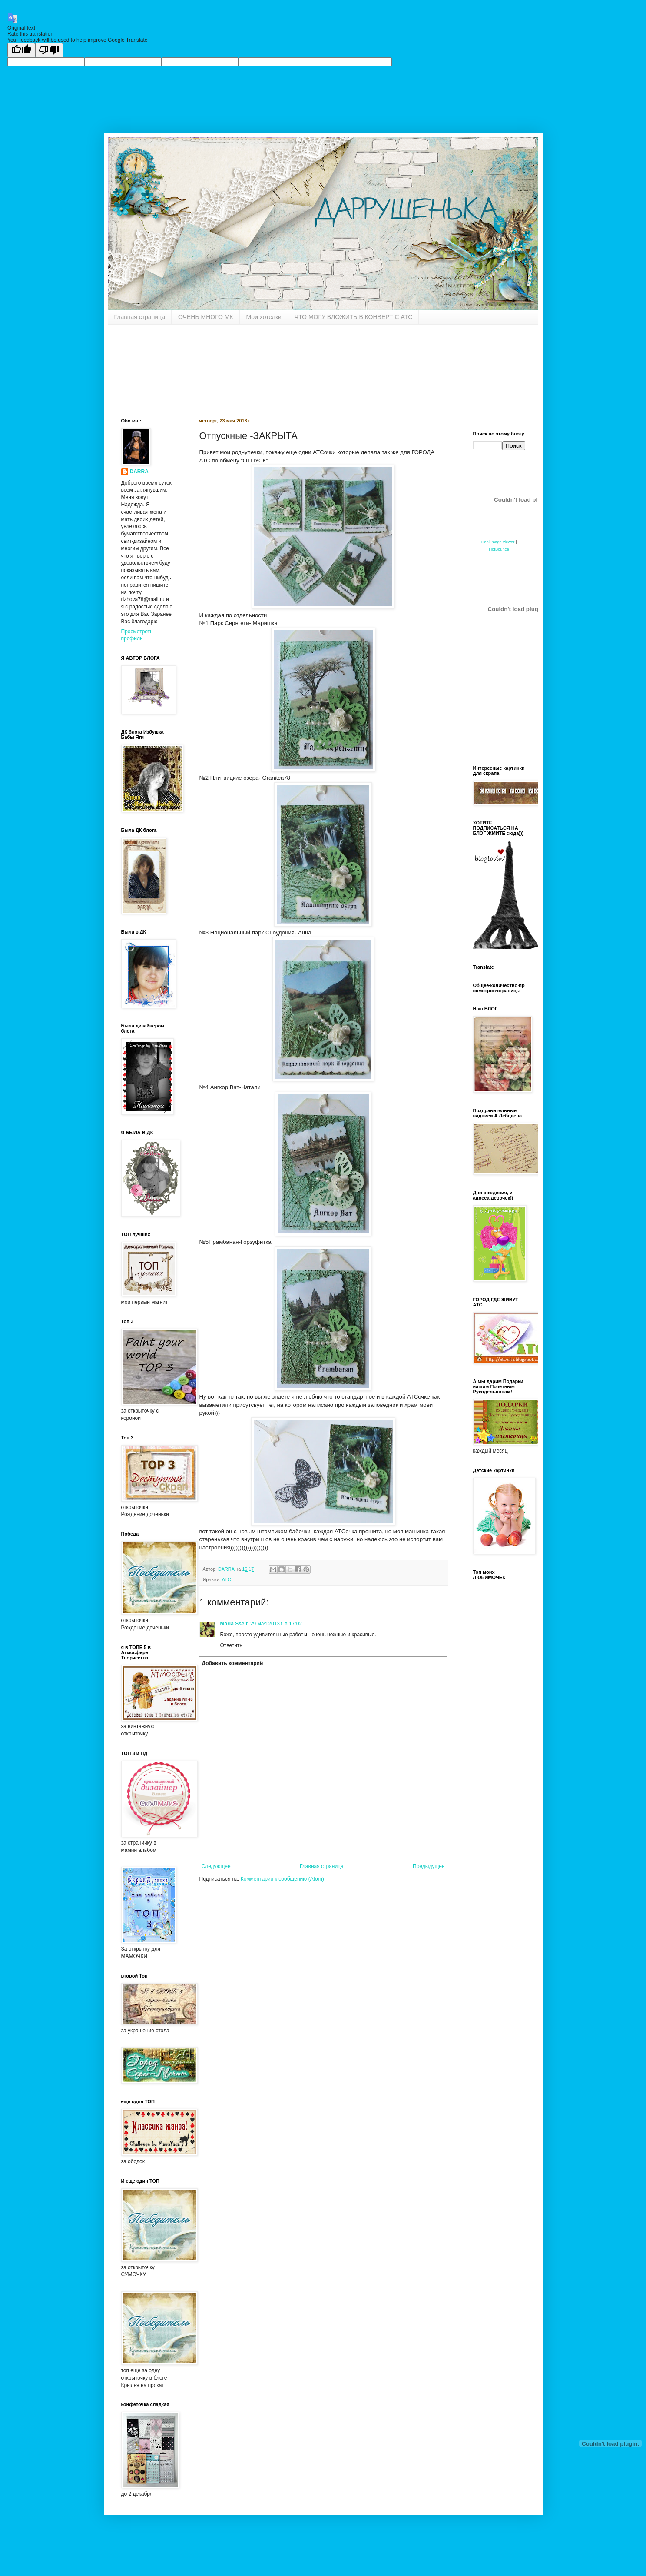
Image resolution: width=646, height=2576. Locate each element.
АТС (226, 1579)
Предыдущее (428, 1866)
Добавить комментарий (232, 1663)
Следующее (216, 1866)
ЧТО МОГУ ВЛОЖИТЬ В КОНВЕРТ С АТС (353, 316)
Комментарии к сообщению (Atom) (282, 1879)
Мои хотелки (264, 316)
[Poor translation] (49, 50)
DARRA (139, 472)
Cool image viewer (498, 542)
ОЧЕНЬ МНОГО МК (205, 316)
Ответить (231, 1645)
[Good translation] (21, 50)
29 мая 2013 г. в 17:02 (276, 1624)
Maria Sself (234, 1624)
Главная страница (140, 316)
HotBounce (499, 549)
